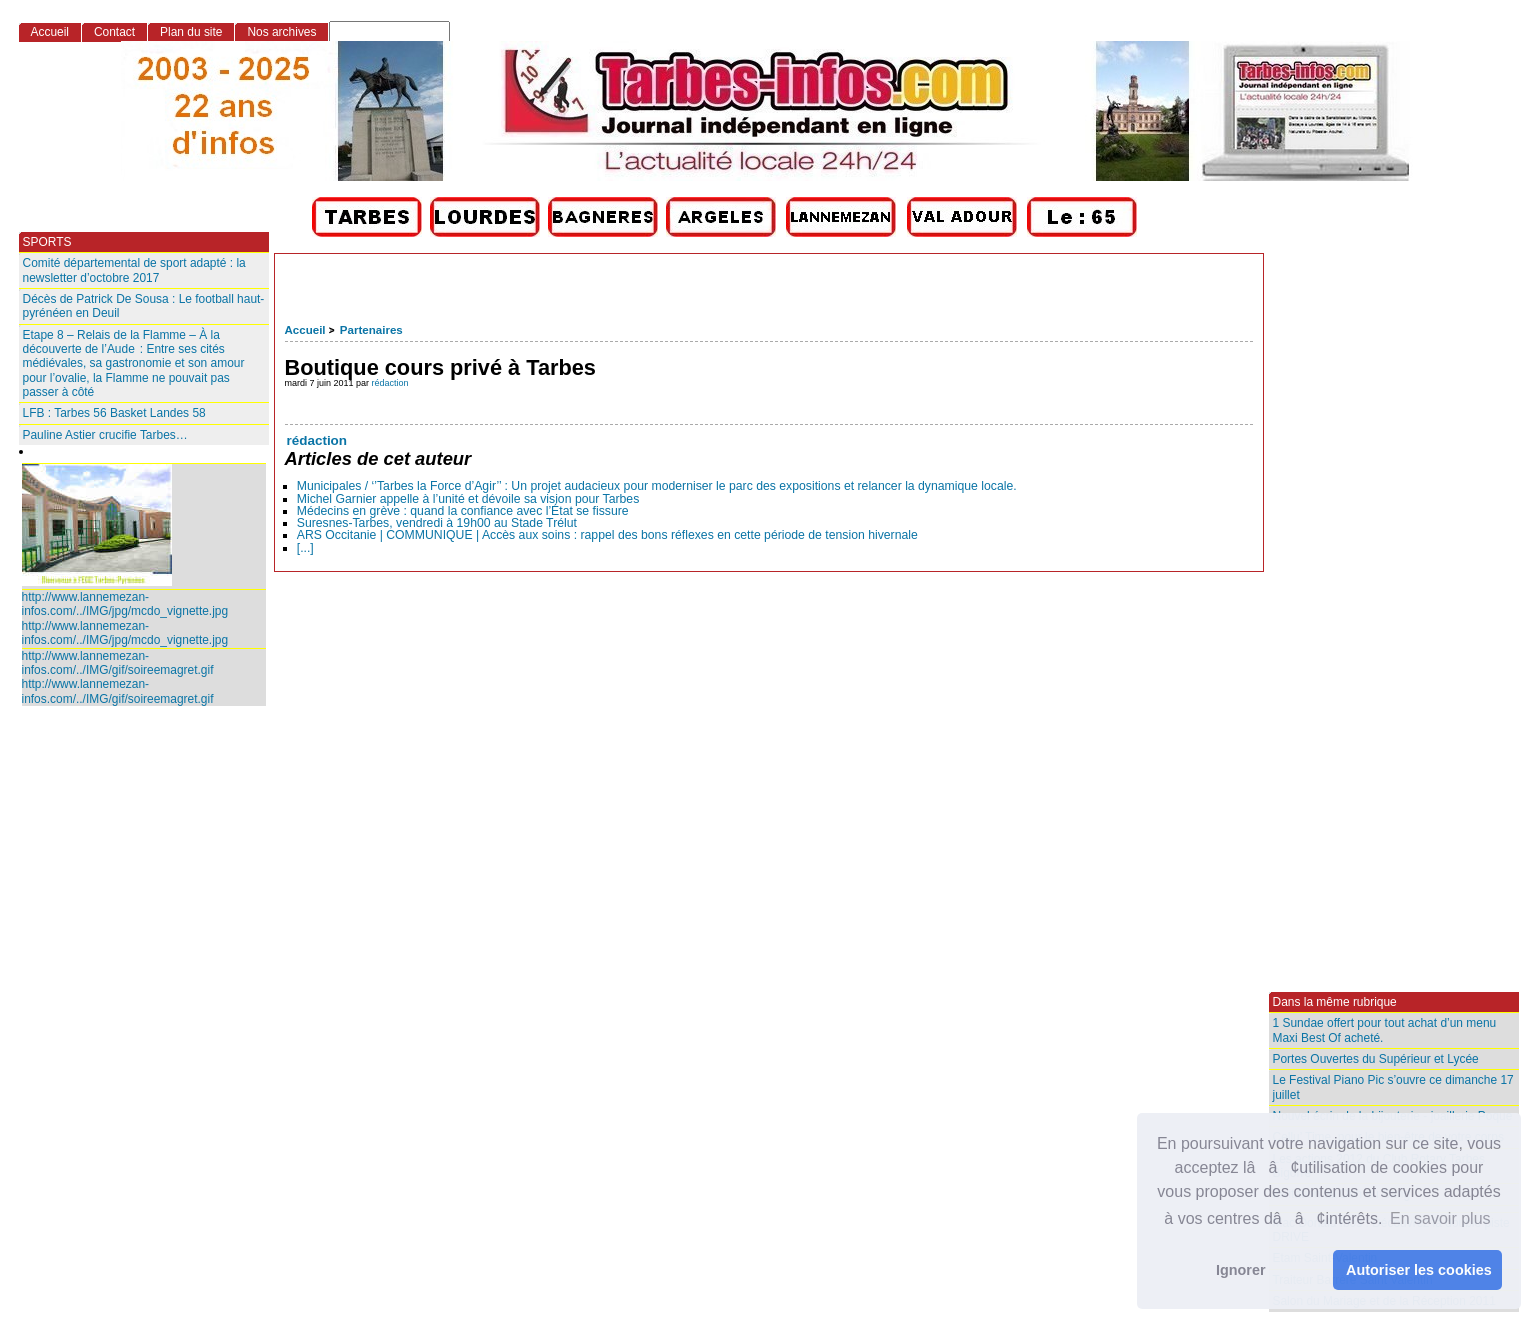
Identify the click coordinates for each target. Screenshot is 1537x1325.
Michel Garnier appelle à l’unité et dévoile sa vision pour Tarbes (468, 499)
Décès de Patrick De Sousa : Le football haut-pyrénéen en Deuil (144, 306)
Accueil (305, 330)
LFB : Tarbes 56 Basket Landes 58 (114, 413)
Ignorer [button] (1241, 1270)
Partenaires (371, 330)
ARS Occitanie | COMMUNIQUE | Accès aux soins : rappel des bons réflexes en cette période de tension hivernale (607, 535)
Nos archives (281, 32)
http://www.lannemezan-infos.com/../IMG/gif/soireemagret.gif (118, 663)
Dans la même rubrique (1335, 1002)
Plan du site (191, 32)
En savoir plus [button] (1440, 1218)
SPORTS (47, 242)
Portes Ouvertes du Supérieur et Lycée (1376, 1059)
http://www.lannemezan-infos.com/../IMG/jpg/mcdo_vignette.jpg (125, 604)
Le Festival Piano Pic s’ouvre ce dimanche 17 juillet (1393, 1087)
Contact (114, 32)
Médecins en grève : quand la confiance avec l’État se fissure (463, 511)
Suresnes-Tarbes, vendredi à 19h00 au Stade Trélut (437, 523)
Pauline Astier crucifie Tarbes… (105, 435)
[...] (305, 548)
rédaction (390, 383)
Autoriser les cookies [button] (1419, 1270)
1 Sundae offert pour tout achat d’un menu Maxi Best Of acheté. (1385, 1030)
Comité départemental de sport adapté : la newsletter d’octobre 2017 (134, 270)
